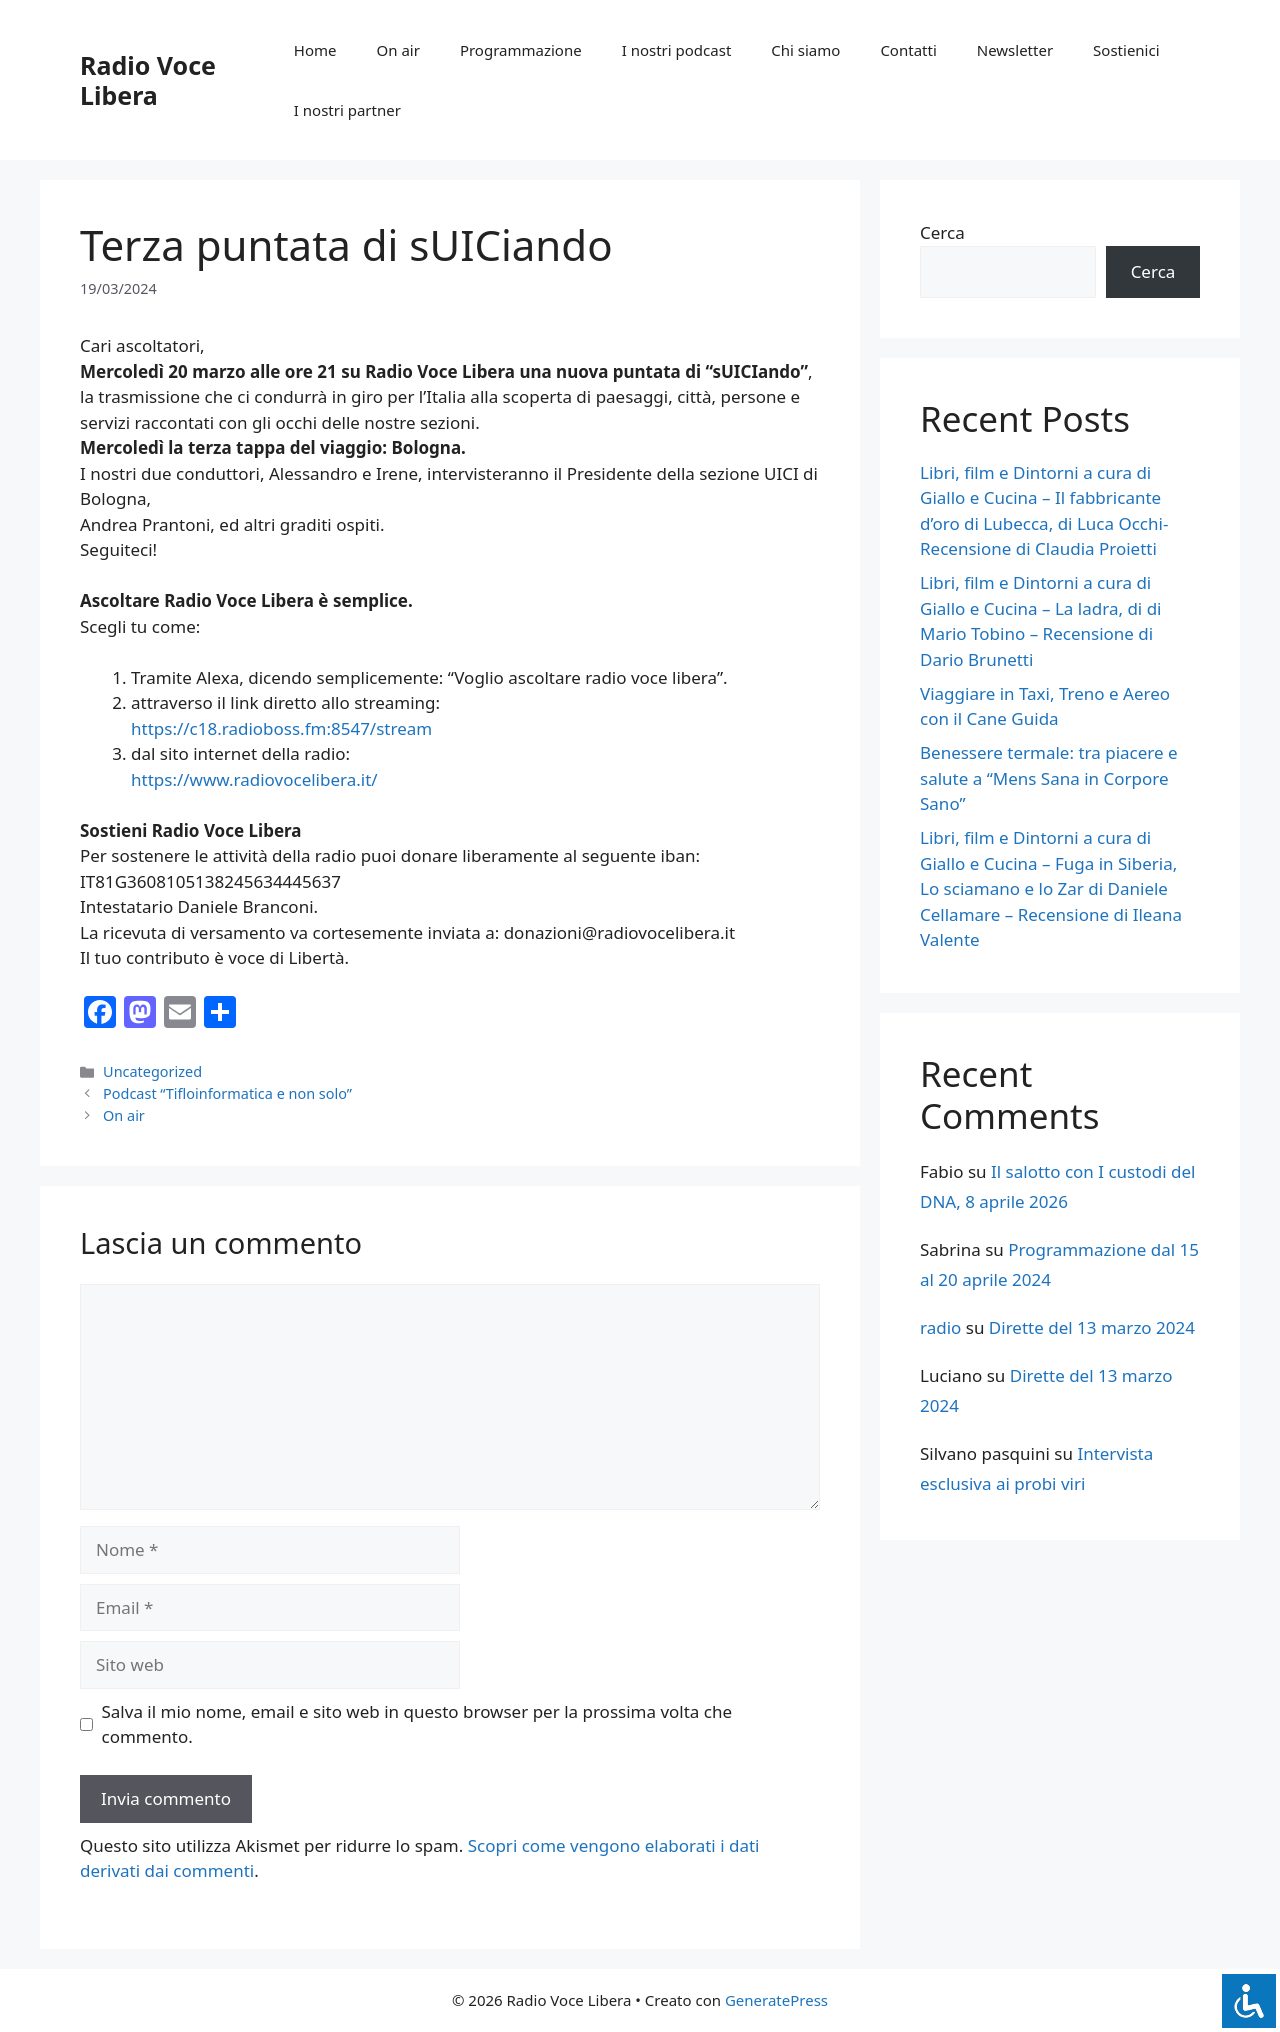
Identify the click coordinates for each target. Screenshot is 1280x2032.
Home (315, 50)
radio (940, 1327)
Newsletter (1015, 50)
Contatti (908, 50)
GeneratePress (776, 2000)
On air (398, 50)
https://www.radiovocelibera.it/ (254, 779)
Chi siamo (805, 50)
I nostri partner (347, 110)
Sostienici (1126, 50)
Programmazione (521, 50)
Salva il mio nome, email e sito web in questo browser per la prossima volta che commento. (417, 1724)
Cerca (942, 232)
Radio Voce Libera (148, 80)
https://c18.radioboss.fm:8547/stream (281, 728)
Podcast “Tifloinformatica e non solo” (229, 1093)
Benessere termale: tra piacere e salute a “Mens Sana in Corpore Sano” (1049, 778)
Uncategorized (152, 1071)
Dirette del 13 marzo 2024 (1092, 1327)
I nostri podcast (677, 50)
